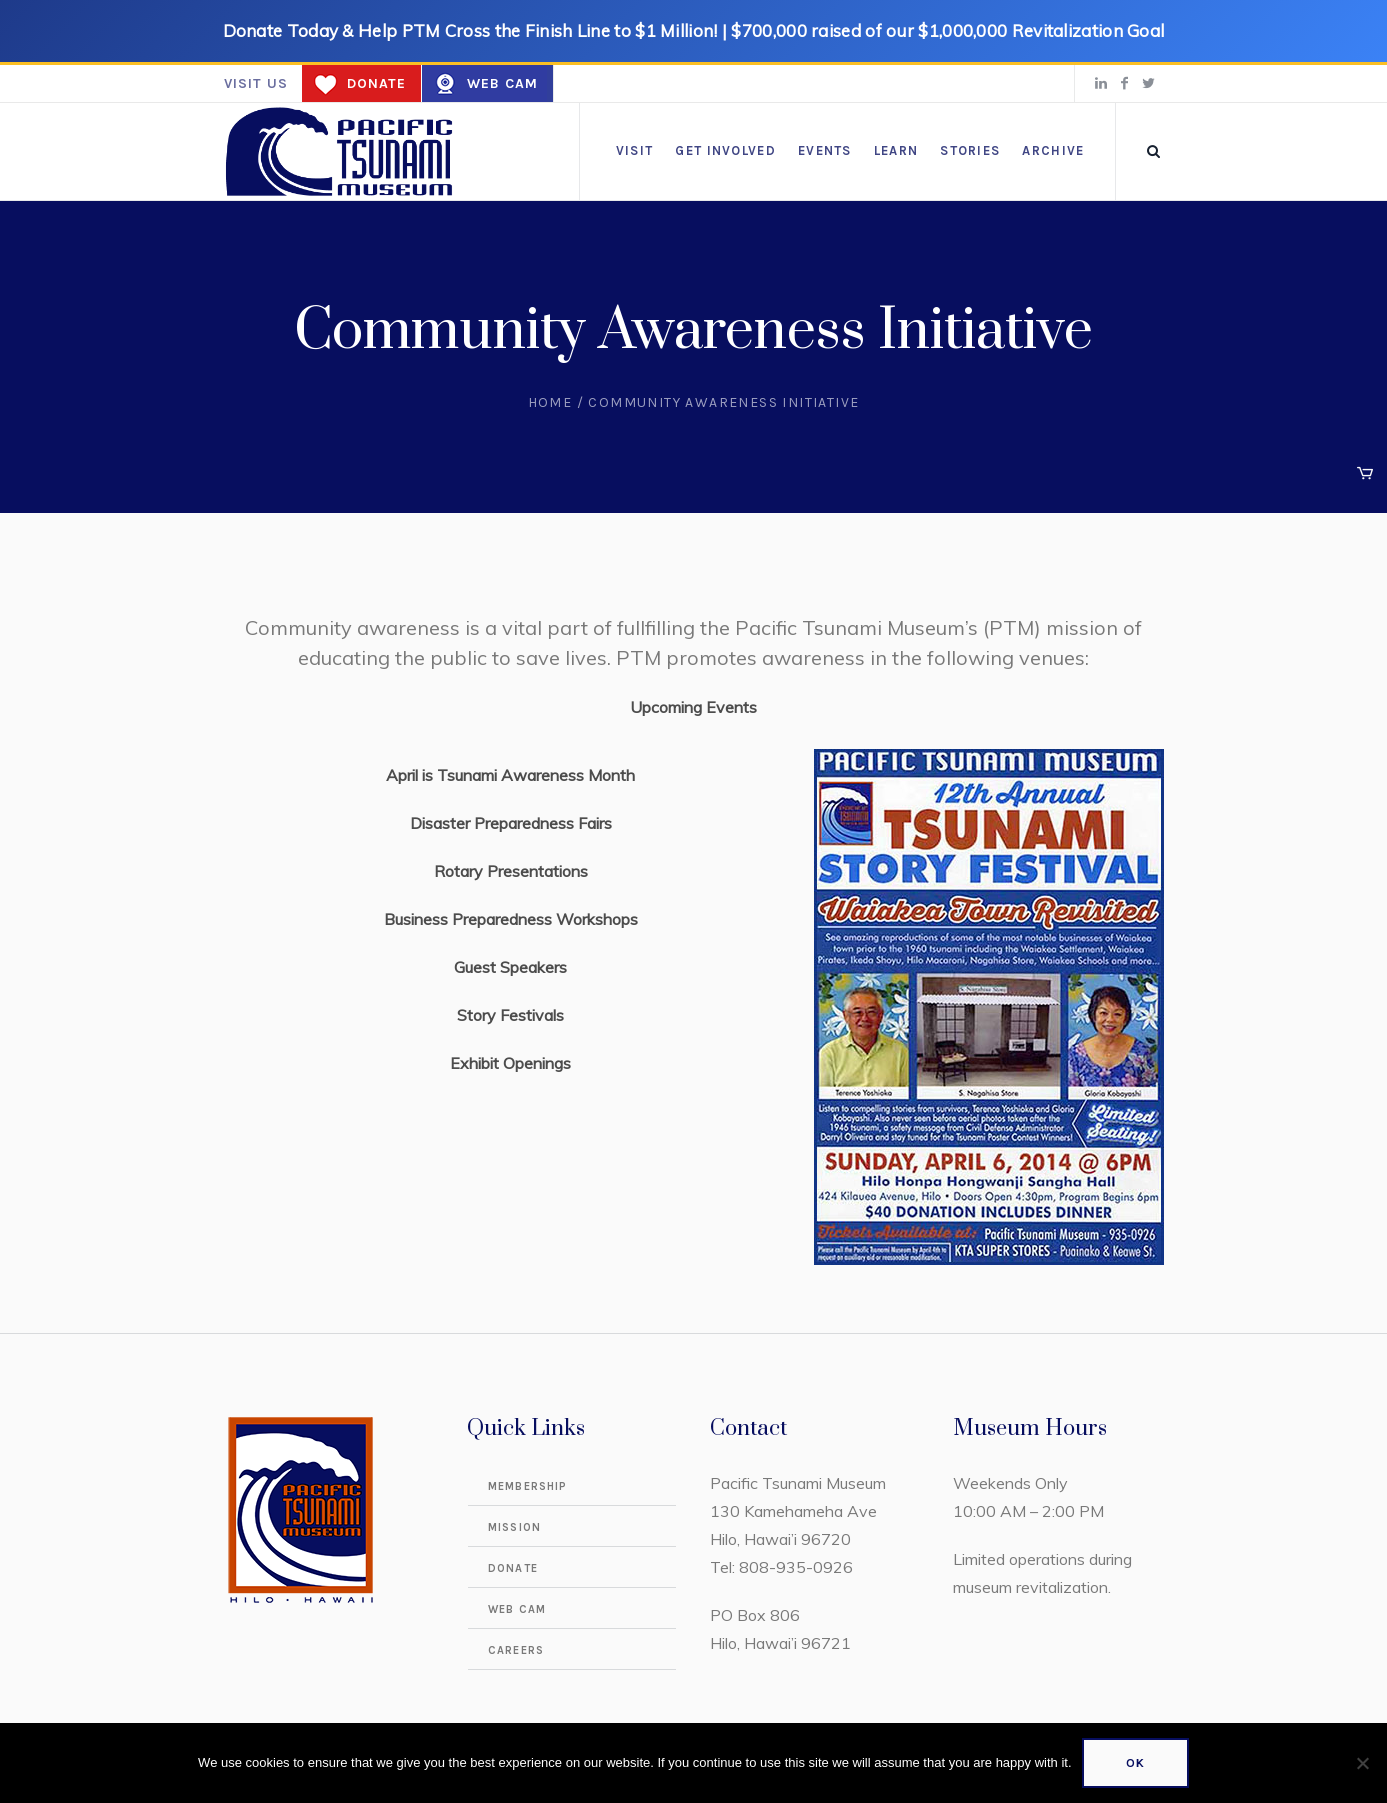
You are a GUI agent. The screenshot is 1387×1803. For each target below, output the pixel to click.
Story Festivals (510, 1015)
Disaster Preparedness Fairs (511, 823)
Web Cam (502, 83)
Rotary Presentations (511, 871)
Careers (516, 1650)
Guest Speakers (510, 967)
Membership (527, 1486)
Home (550, 402)
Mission (514, 1527)
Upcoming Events (693, 707)
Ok (1135, 1763)
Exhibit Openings (510, 1063)
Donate (376, 83)
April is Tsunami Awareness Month (510, 775)
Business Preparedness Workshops (511, 919)
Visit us (256, 83)
